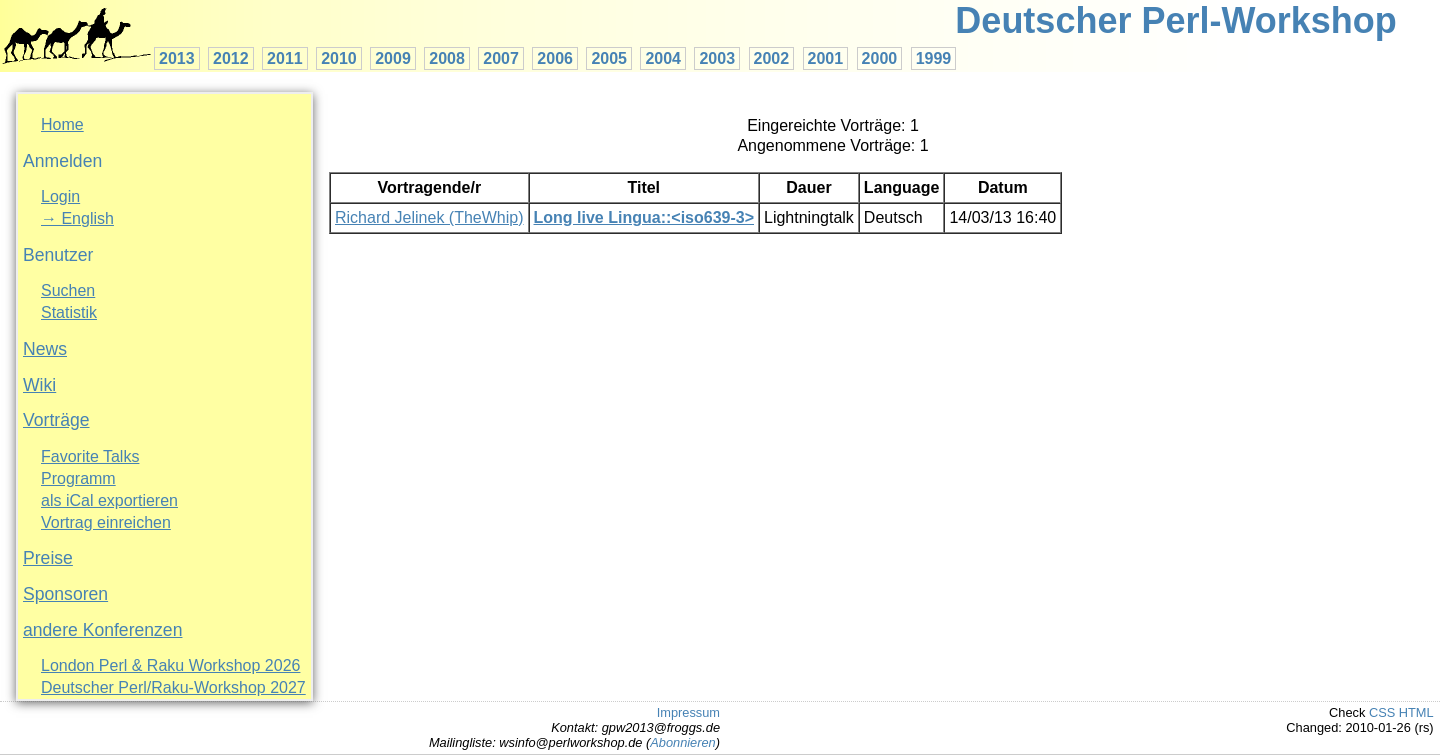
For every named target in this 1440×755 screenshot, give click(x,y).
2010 (339, 58)
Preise (48, 558)
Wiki (39, 385)
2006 (555, 58)
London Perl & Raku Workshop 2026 (170, 665)
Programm (78, 478)
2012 (231, 58)
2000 (880, 58)
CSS (1382, 712)
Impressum (688, 712)
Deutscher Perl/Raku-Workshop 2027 (173, 687)
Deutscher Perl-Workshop (1175, 20)
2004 (663, 58)
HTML (1416, 712)
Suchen (68, 290)
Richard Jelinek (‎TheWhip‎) (429, 217)
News (45, 349)
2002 (772, 58)
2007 (501, 58)
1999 (934, 58)
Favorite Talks (90, 456)
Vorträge (56, 420)
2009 (393, 58)
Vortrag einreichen (106, 522)
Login (60, 196)
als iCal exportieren (109, 500)
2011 (285, 58)
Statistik (69, 312)
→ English (77, 218)
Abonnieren (682, 742)
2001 (826, 58)
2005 (609, 58)
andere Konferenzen (102, 630)
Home (62, 124)
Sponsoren (65, 594)
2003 (717, 58)
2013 (177, 58)
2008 (447, 58)
